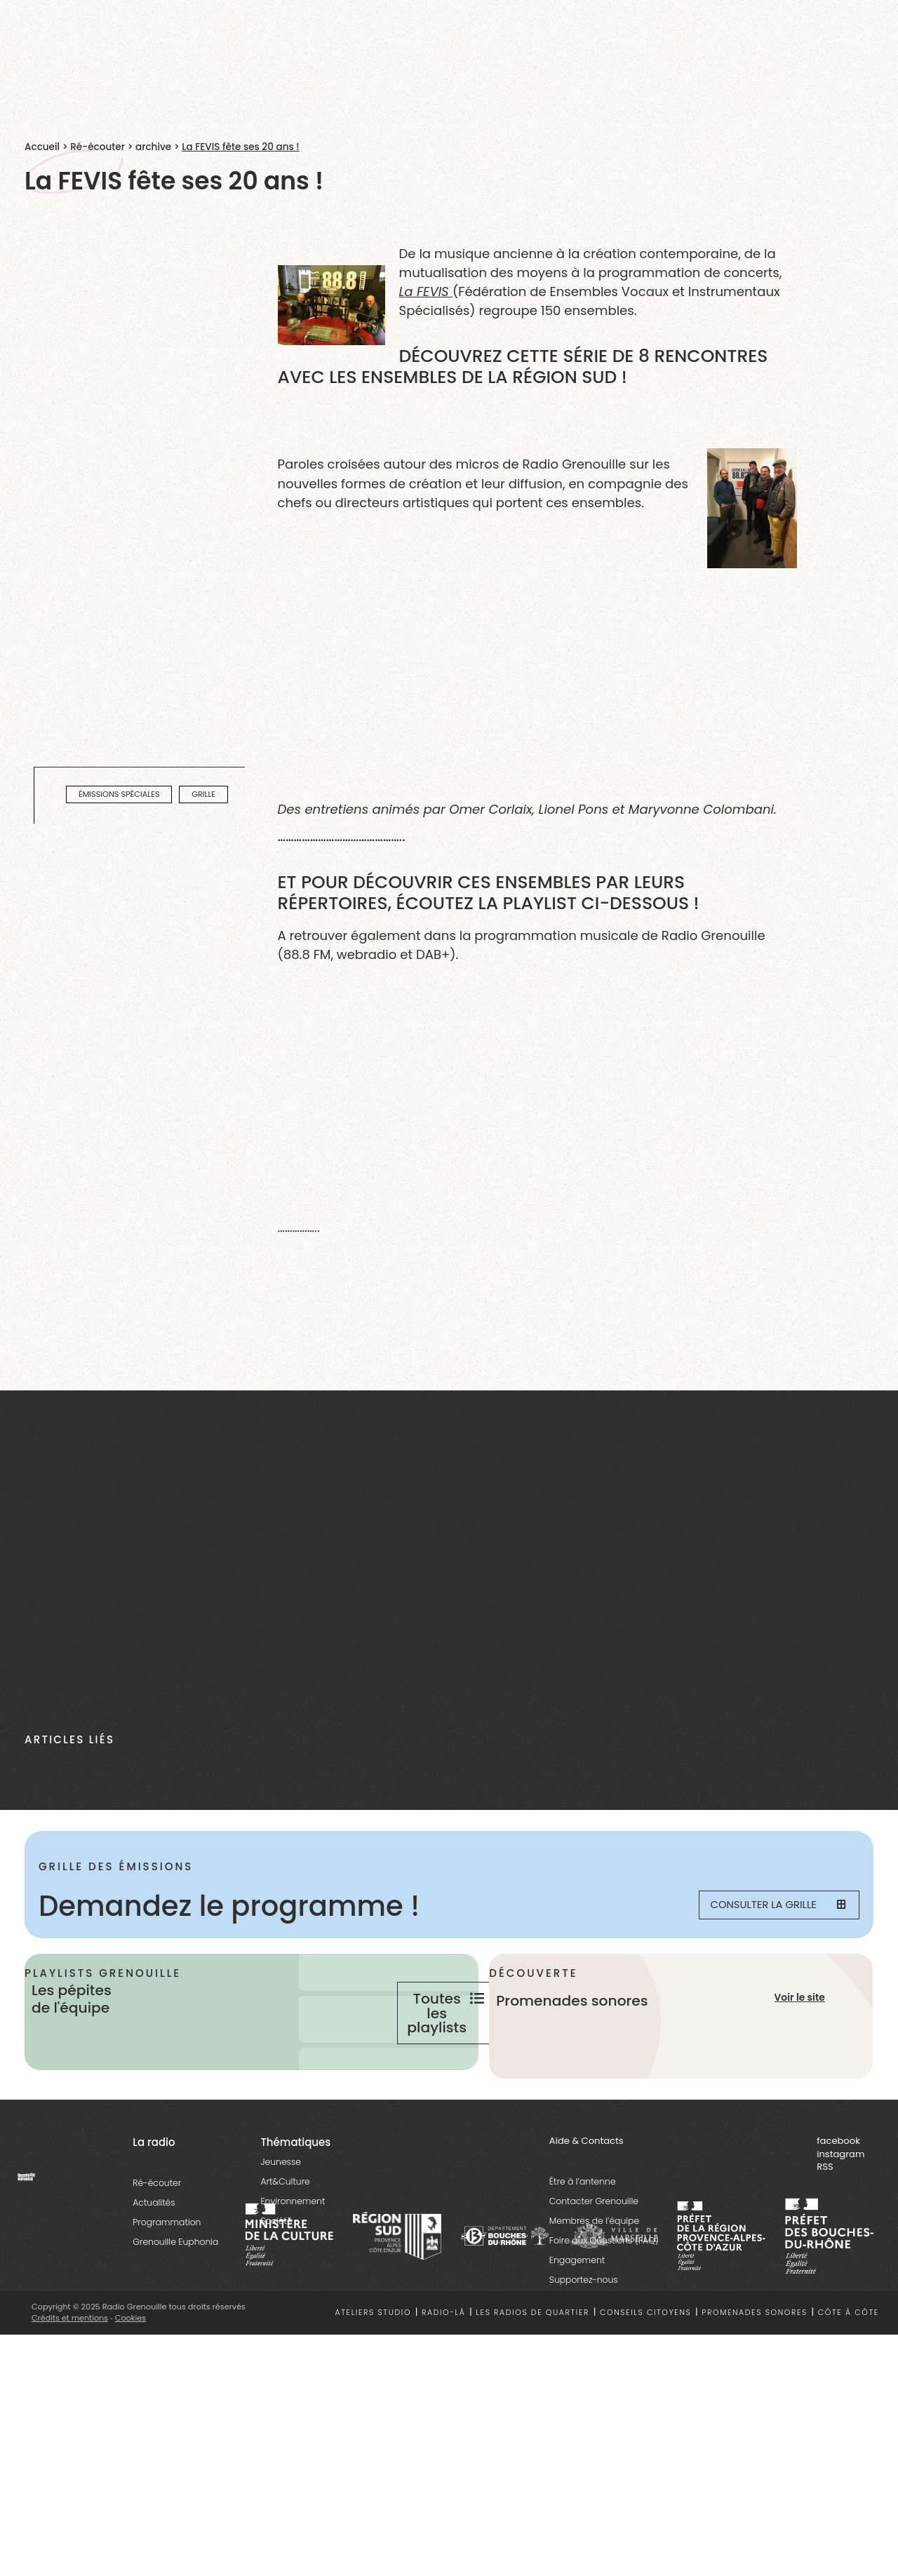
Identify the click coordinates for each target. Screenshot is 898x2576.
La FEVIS (426, 291)
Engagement (577, 2305)
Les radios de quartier (532, 2357)
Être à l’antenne (582, 2226)
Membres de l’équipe (594, 2266)
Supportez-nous (583, 2324)
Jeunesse (280, 2207)
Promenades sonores (754, 2357)
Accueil (42, 147)
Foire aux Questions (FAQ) (604, 2285)
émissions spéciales (119, 794)
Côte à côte (848, 2357)
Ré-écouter (97, 147)
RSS (825, 2211)
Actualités (154, 2247)
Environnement (292, 2246)
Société (276, 2266)
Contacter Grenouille (593, 2246)
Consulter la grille (768, 1906)
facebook (838, 2185)
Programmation (167, 2267)
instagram (840, 2199)
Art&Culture (284, 2226)
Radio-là (444, 2357)
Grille (203, 794)
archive (153, 147)
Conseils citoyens (645, 2357)
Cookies (131, 2362)
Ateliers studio (373, 2357)
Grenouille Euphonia (175, 2287)
